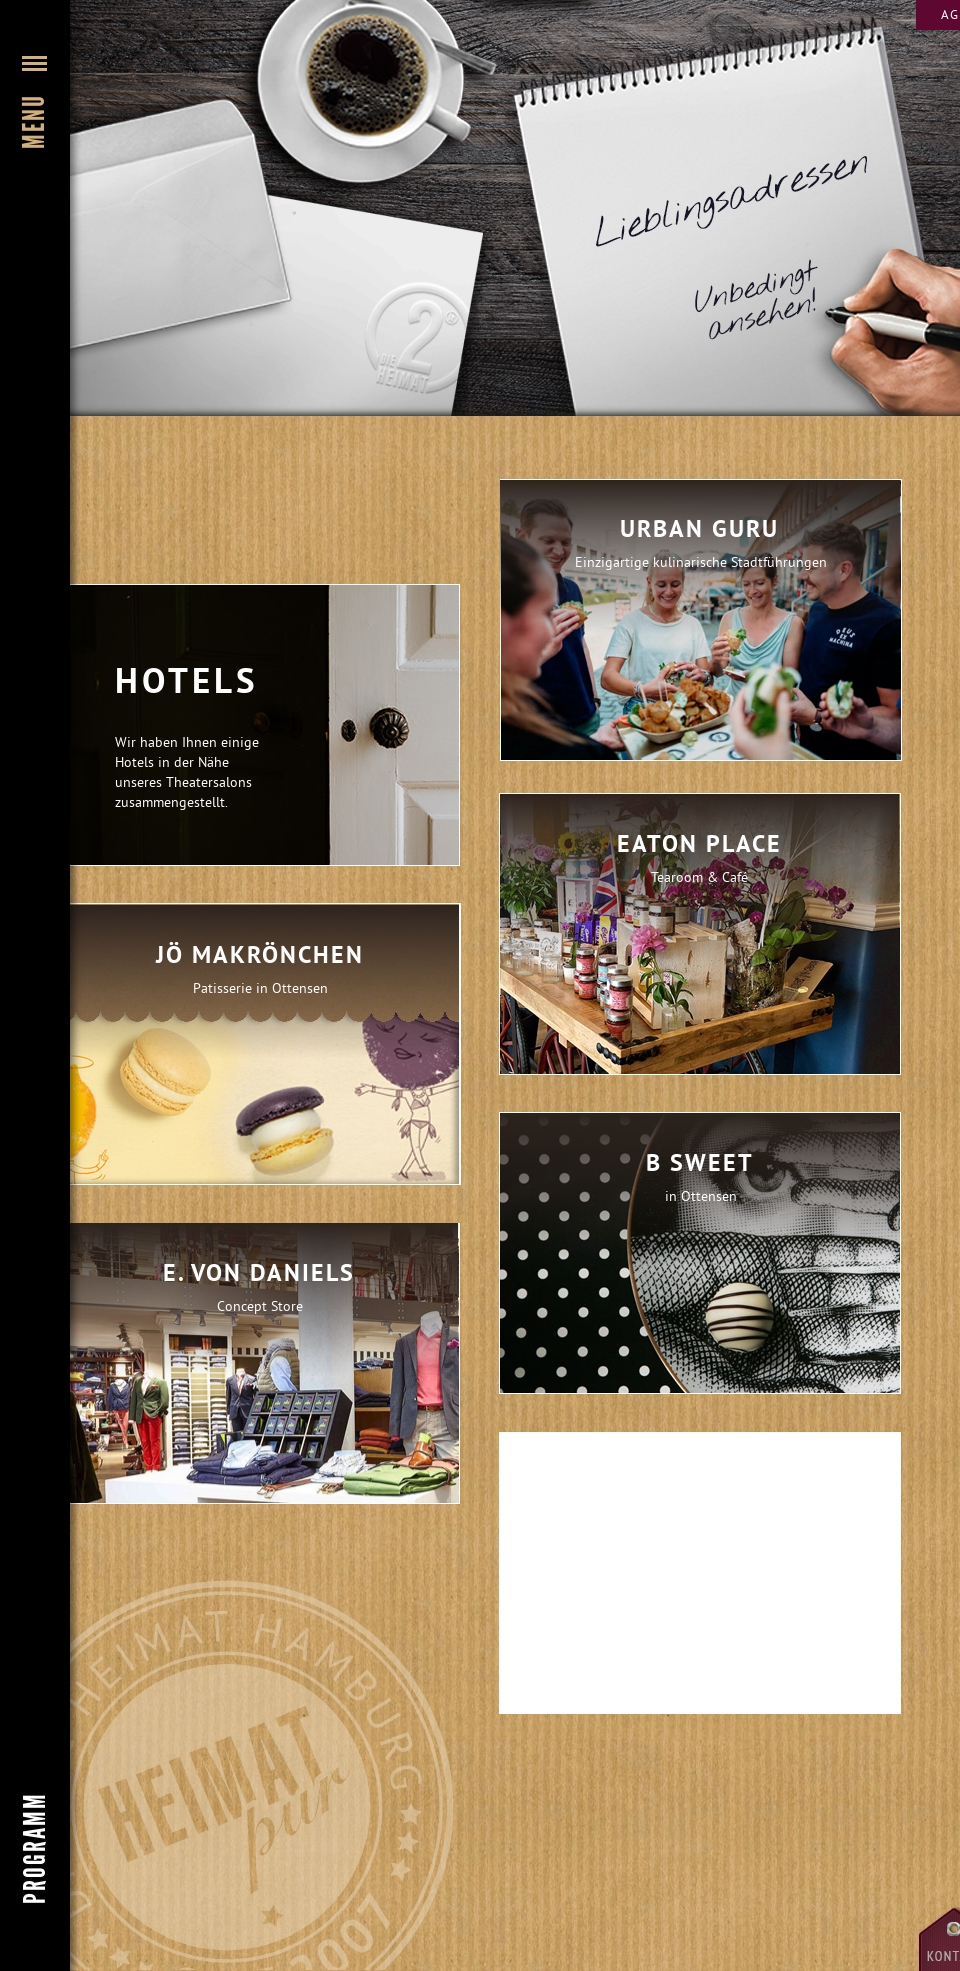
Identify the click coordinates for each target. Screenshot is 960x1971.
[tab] (259, 1044)
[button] (35, 255)
